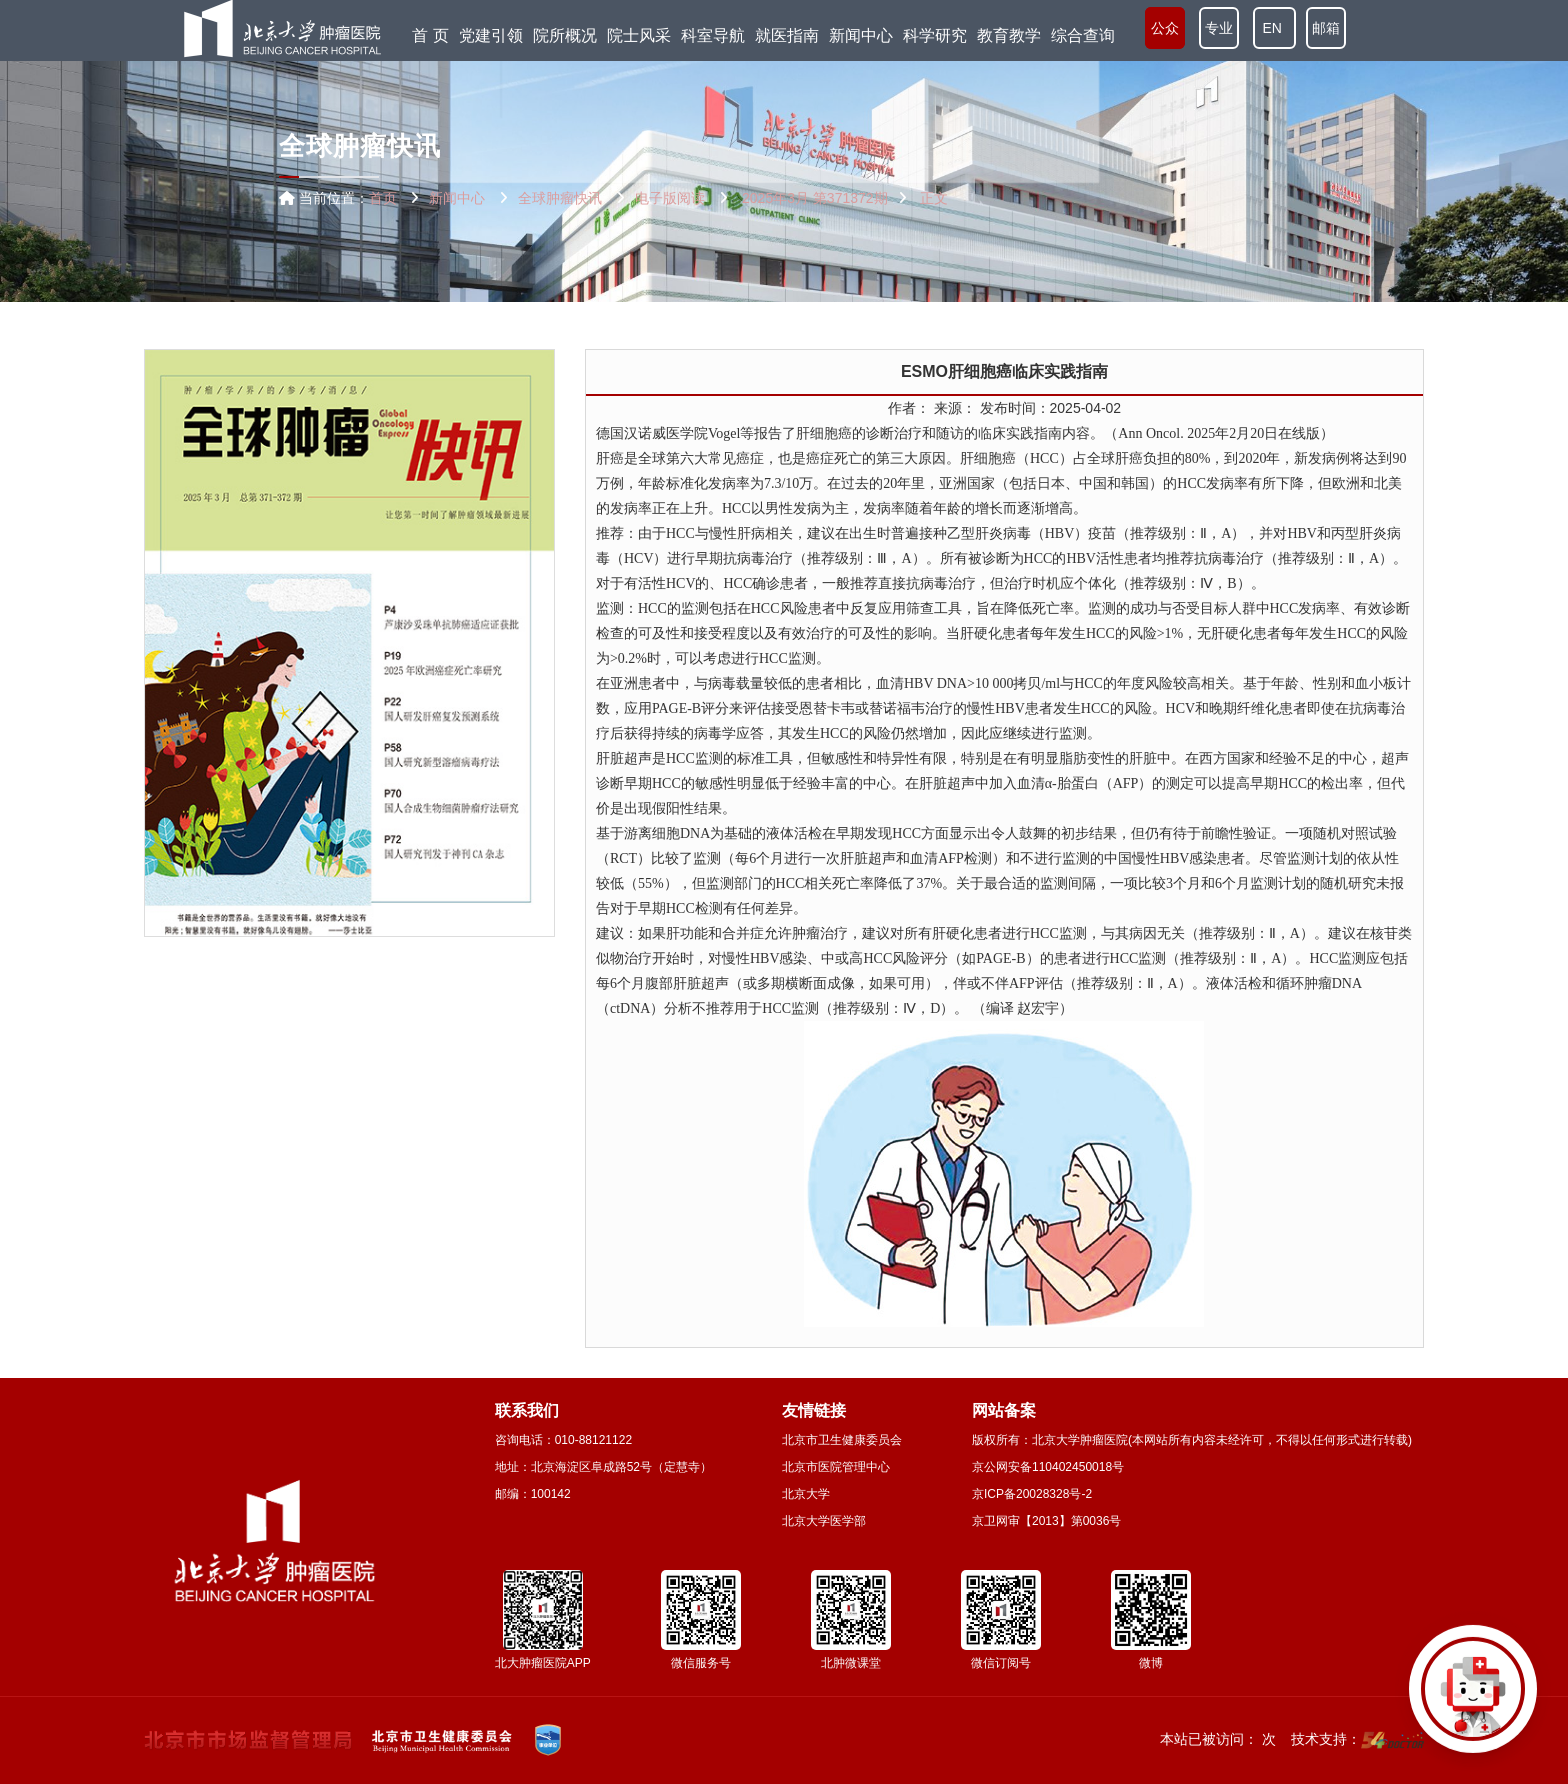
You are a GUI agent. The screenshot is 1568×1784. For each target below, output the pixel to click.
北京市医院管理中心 (836, 1467)
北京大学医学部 (824, 1521)
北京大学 (806, 1494)
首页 (383, 198)
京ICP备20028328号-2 (1032, 1494)
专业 (1219, 30)
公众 (1165, 30)
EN (1274, 30)
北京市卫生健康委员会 (842, 1440)
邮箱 (1326, 30)
